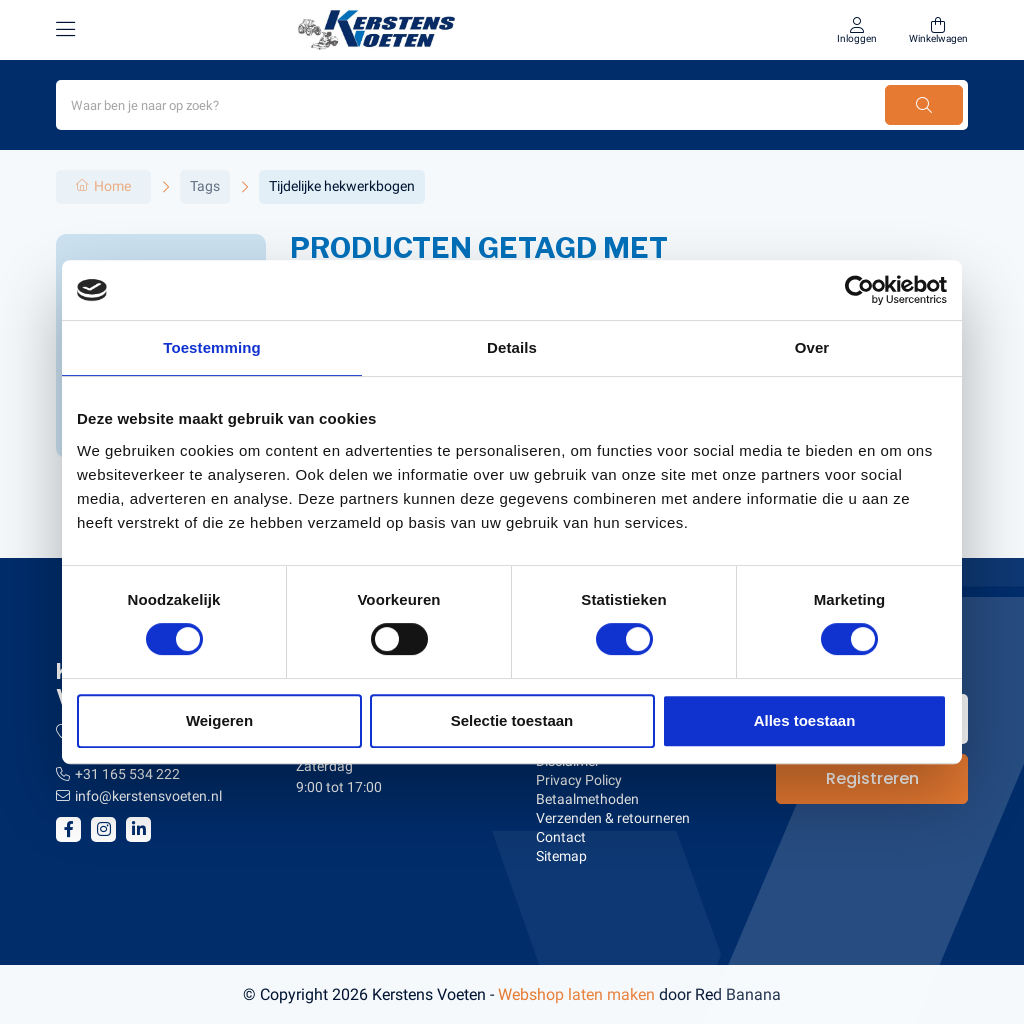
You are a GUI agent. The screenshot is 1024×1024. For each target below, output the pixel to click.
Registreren (872, 778)
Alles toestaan (805, 720)
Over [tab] (812, 347)
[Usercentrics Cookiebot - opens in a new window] (859, 290)
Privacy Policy (579, 780)
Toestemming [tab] (212, 347)
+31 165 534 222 (127, 774)
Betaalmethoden (587, 799)
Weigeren (219, 720)
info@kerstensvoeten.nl (148, 796)
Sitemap (561, 856)
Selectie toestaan (512, 720)
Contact (561, 837)
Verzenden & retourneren (613, 818)
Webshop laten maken (576, 994)
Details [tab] (512, 347)
